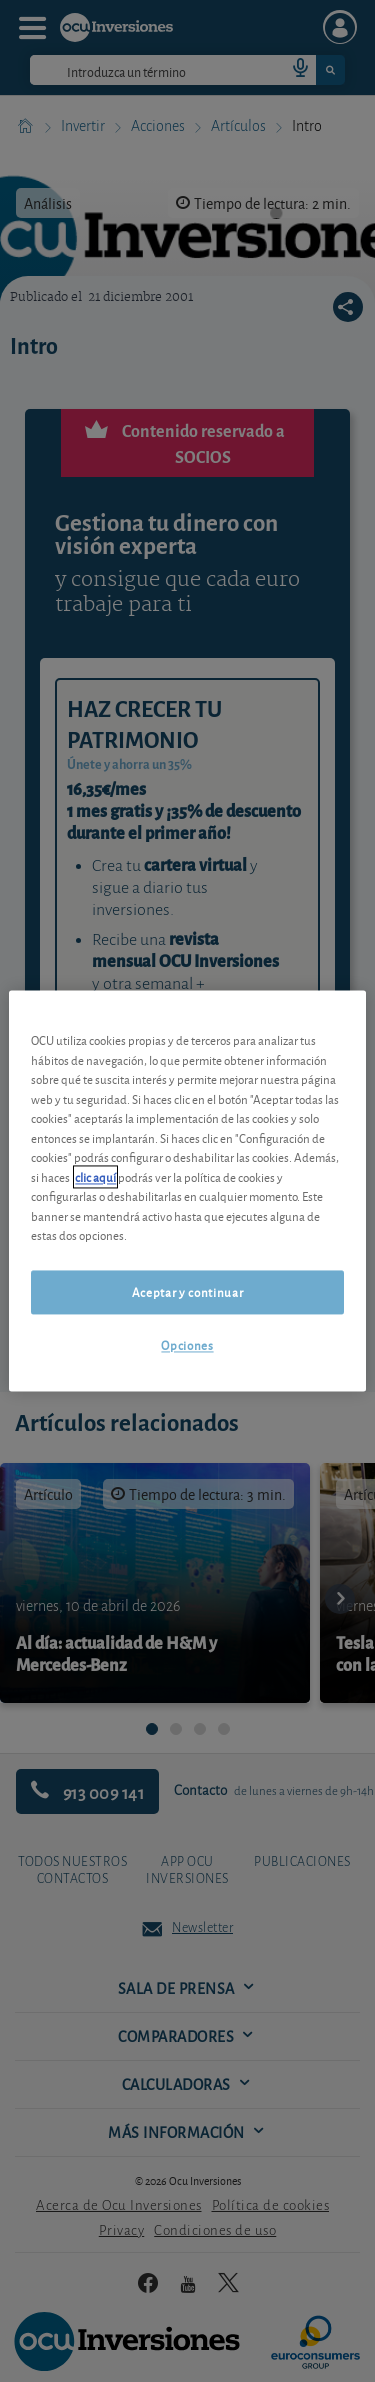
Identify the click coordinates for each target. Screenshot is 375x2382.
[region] (187, 1190)
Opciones (187, 1344)
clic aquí (95, 1176)
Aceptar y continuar (187, 1291)
